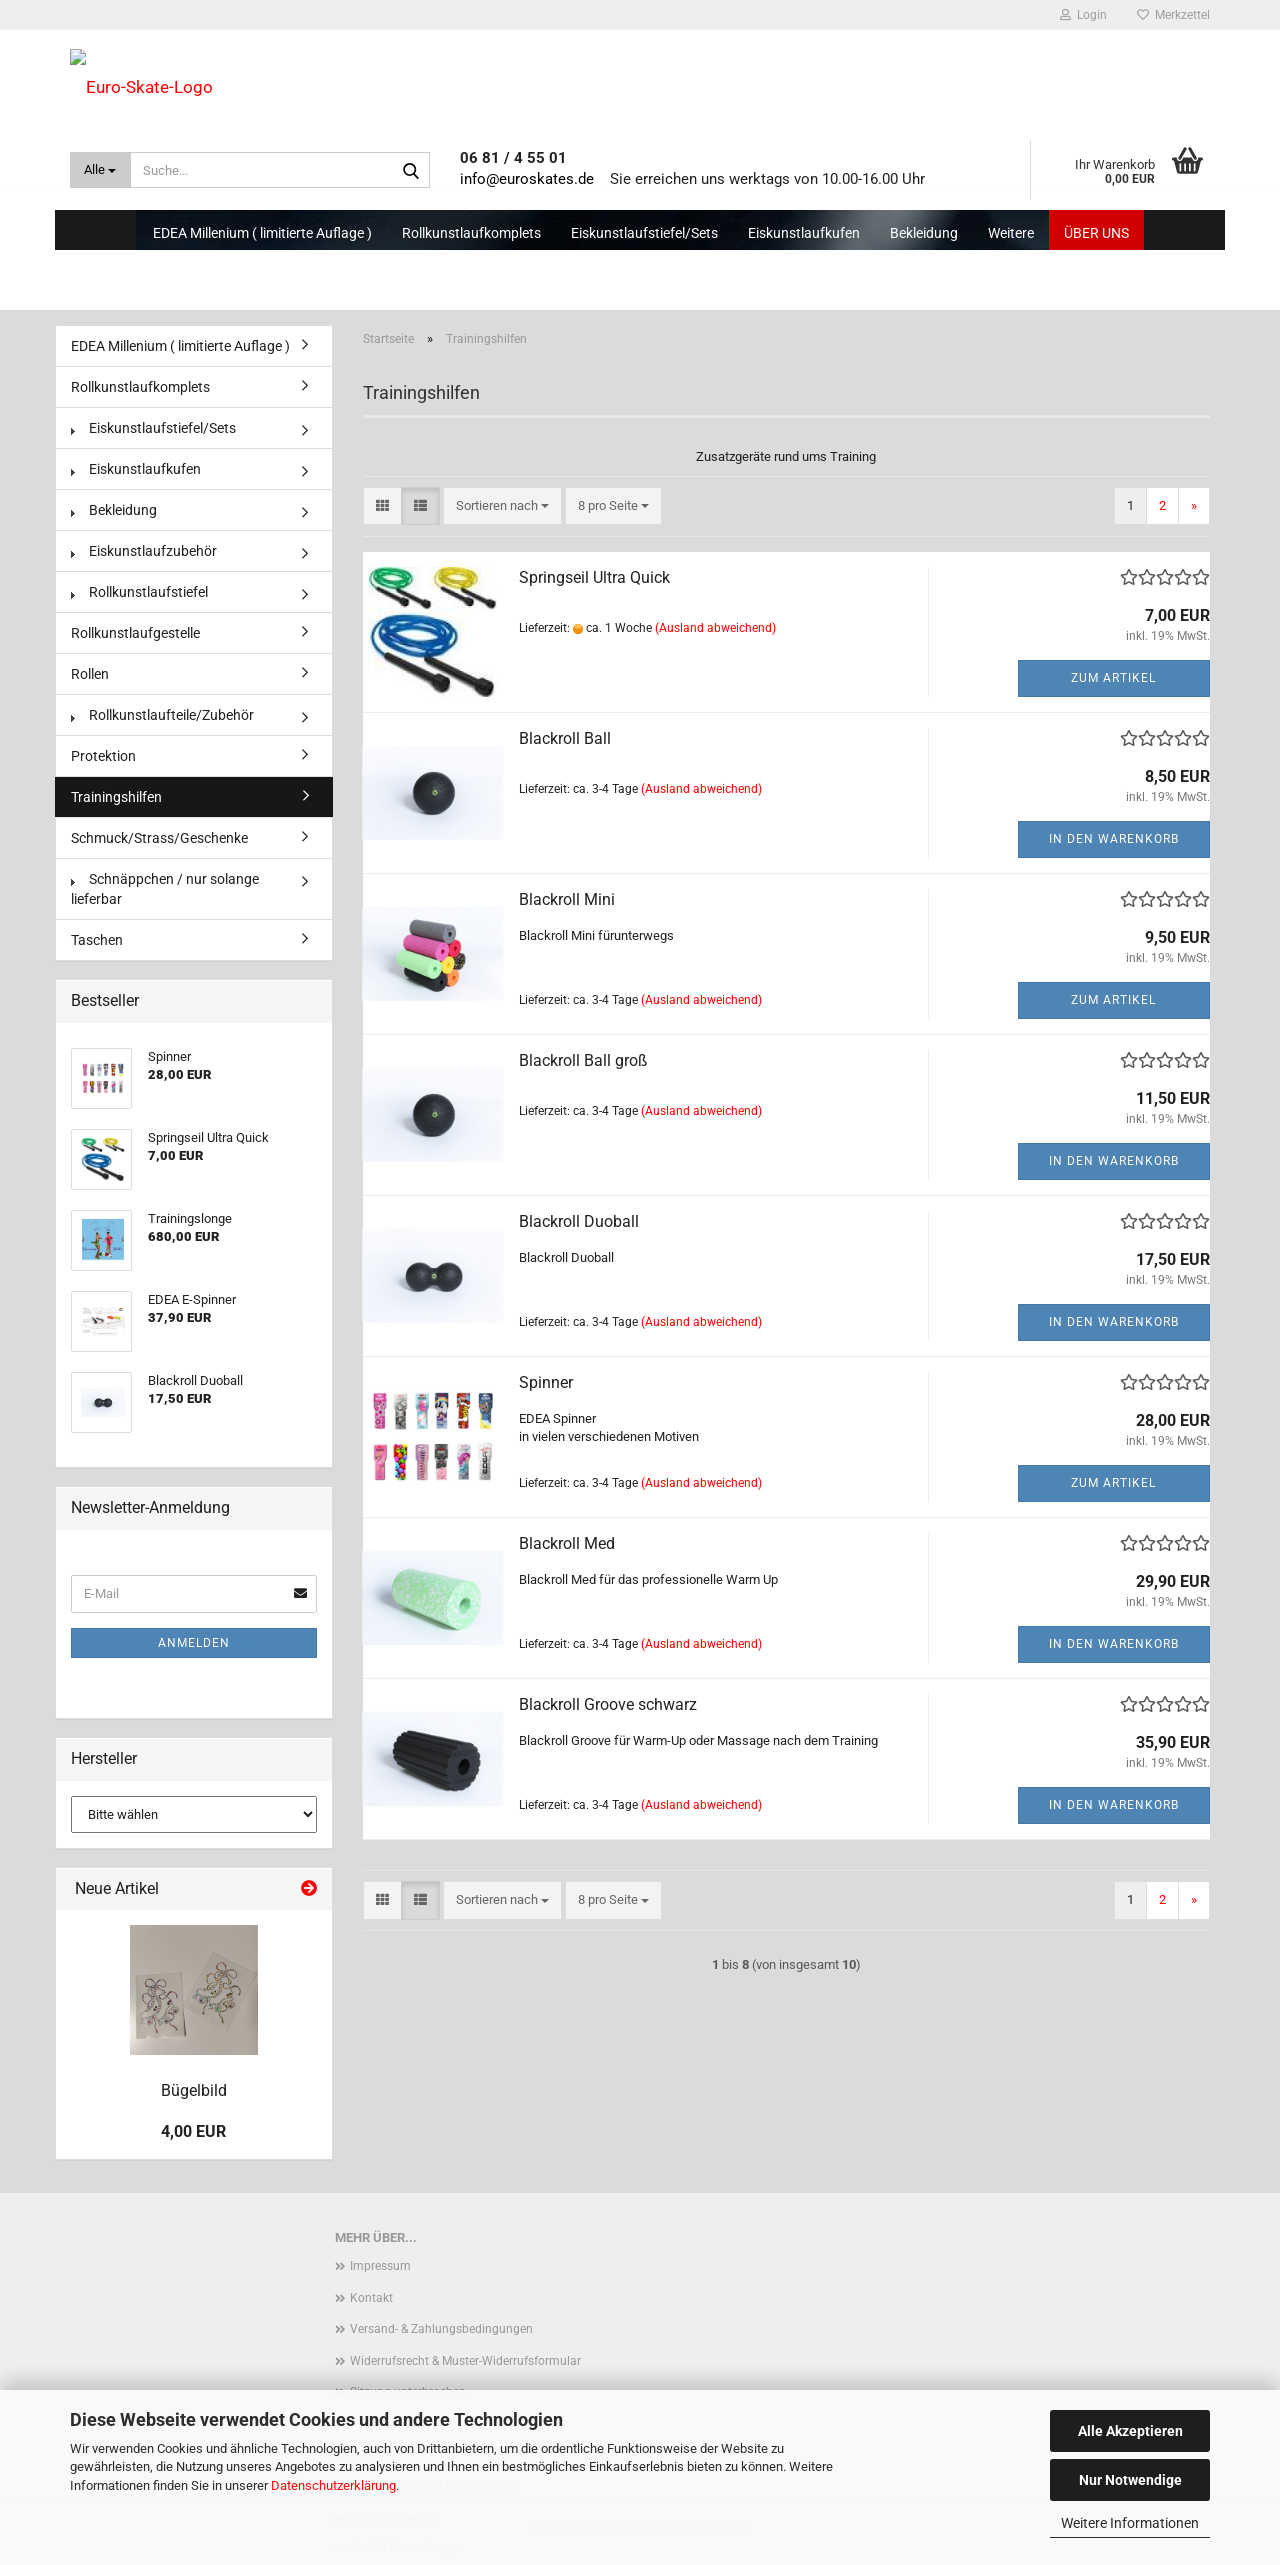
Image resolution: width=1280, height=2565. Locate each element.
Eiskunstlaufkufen (804, 233)
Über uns (1096, 233)
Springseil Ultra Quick (594, 577)
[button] (382, 506)
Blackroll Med (567, 1543)
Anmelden (194, 1643)
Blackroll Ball (565, 738)
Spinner (546, 1382)
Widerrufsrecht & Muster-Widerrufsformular (465, 2361)
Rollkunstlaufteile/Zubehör (162, 715)
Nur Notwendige (1130, 2480)
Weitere (1011, 233)
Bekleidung (924, 233)
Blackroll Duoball (579, 1221)
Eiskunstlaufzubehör (144, 551)
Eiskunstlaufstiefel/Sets (644, 233)
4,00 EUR (193, 2131)
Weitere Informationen (1130, 2523)
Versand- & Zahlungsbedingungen (441, 2329)
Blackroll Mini (567, 899)
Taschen (97, 940)
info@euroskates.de (527, 179)
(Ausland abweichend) (715, 628)
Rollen (90, 674)
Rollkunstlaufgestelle (135, 633)
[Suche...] (100, 170)
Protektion (103, 756)
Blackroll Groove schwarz (608, 1704)
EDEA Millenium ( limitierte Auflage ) (262, 233)
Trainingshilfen (116, 797)
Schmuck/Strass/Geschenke (159, 838)
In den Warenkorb (1114, 839)
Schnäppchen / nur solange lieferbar (165, 889)
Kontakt (371, 2298)
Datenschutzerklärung (333, 2485)
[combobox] (502, 506)
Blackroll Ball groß (583, 1060)
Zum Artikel (1113, 678)
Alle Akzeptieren (1130, 2431)
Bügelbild (194, 2090)
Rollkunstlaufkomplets (471, 233)
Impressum (380, 2266)
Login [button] (1083, 15)
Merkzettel (1173, 15)
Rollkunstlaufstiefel (139, 592)
